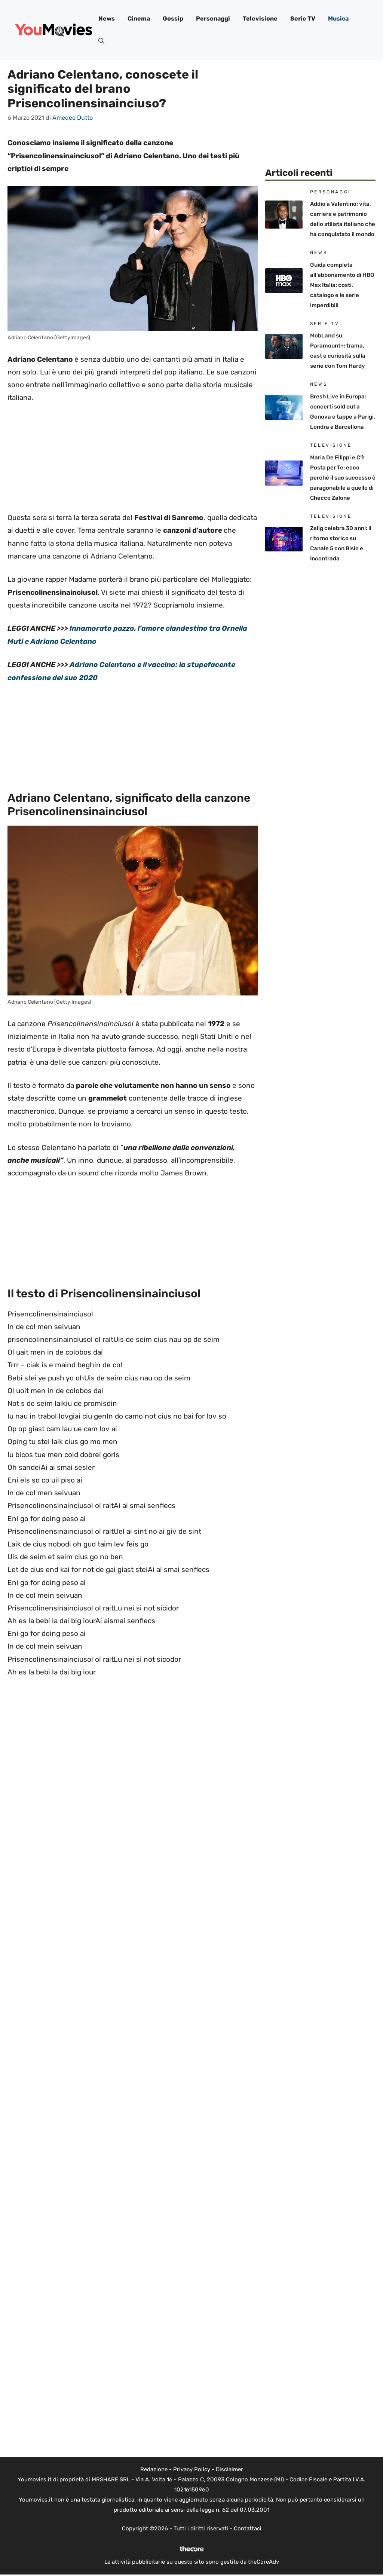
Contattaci (247, 2528)
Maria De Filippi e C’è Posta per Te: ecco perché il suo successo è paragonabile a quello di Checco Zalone (343, 477)
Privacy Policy (191, 2469)
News (106, 18)
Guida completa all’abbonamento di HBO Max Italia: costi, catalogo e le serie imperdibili (342, 285)
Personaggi (213, 18)
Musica (338, 18)
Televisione (260, 18)
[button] (101, 41)
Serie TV (302, 18)
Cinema (139, 18)
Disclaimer (229, 2469)
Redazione (154, 2469)
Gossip (173, 18)
